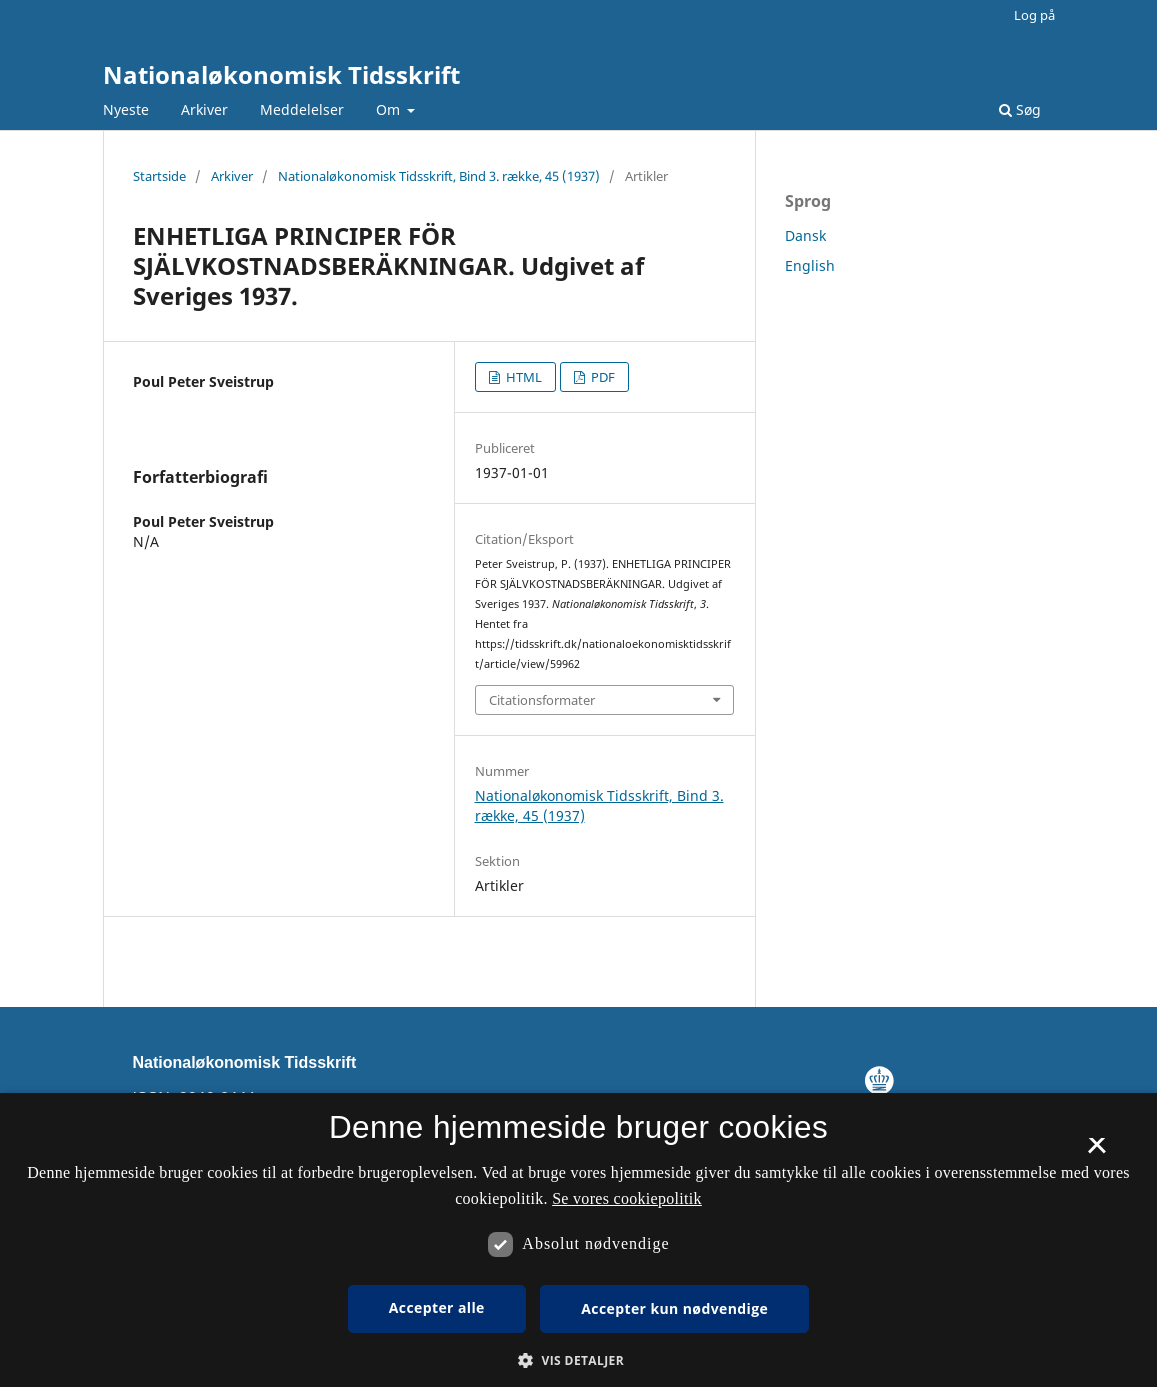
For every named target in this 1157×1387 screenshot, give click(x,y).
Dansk (805, 235)
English (810, 265)
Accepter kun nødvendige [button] (674, 1308)
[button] (578, 1360)
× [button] (1096, 1152)
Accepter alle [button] (437, 1307)
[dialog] (578, 1240)
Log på (1034, 15)
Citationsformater (542, 700)
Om (390, 109)
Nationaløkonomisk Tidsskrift (281, 74)
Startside (159, 176)
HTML (522, 377)
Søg (1020, 109)
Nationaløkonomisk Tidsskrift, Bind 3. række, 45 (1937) (439, 176)
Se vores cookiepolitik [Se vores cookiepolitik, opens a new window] (627, 1198)
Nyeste (126, 109)
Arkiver (204, 109)
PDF (601, 377)
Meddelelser (302, 109)
